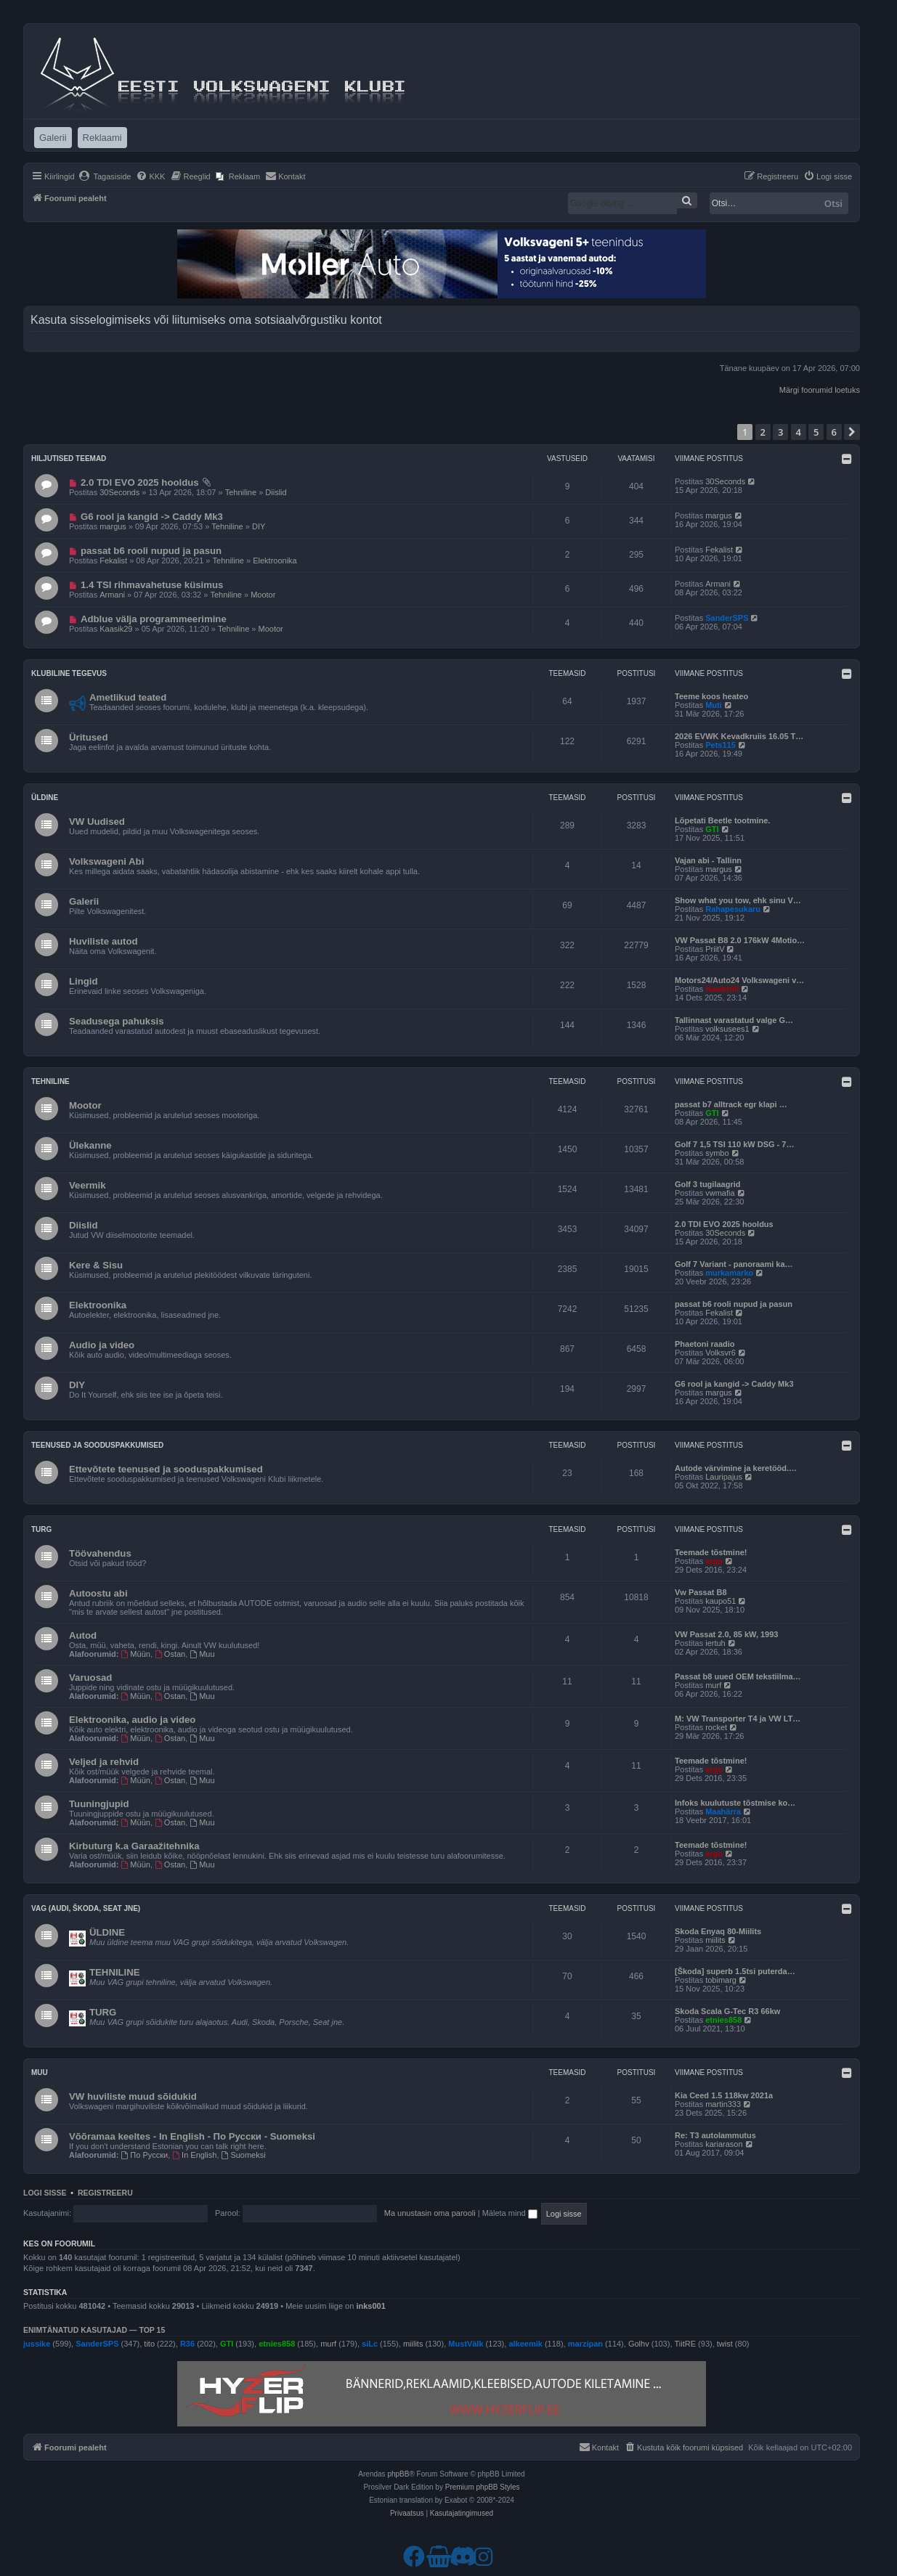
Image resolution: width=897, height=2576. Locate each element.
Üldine (44, 798)
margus (113, 526)
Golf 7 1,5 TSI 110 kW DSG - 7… (734, 1144)
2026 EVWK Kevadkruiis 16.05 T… (739, 736)
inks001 (370, 2306)
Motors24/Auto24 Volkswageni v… (739, 980)
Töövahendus (100, 1553)
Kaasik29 (116, 628)
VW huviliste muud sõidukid (133, 2096)
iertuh (715, 1643)
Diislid (275, 492)
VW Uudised (97, 821)
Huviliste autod (103, 941)
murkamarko (729, 1272)
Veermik (87, 1185)
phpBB (398, 2474)
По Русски (145, 2155)
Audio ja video (101, 1345)
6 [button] (834, 432)
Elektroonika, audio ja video (132, 1719)
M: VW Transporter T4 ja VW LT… (737, 1718)
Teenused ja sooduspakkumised (97, 1445)
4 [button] (798, 432)
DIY (258, 526)
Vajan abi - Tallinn (708, 860)
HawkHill (722, 989)
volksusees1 (727, 1028)
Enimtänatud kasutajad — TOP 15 (94, 2330)
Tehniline (240, 492)
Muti (713, 705)
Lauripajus (723, 1476)
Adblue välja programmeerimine (154, 619)
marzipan (585, 2343)
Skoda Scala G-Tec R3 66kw (727, 2011)
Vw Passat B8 (701, 1592)
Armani (112, 594)
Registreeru (105, 2192)
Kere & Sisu (96, 1265)
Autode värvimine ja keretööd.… (736, 1468)
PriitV (714, 949)
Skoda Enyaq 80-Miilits (718, 1931)
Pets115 (720, 745)
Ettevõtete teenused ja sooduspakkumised (166, 1469)
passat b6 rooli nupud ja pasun (151, 550)
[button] (852, 432)
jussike (36, 2343)
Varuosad (90, 1677)
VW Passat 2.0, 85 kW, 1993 (726, 1634)
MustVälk (465, 2343)
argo (714, 1561)
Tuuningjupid (99, 1803)
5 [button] (816, 432)
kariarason (723, 2144)
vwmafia (719, 1193)
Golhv (638, 2343)
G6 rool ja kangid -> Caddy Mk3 (152, 516)
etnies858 (723, 2019)
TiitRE (686, 2343)
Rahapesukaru (732, 909)
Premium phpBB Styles (482, 2487)
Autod (83, 1635)
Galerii (84, 901)
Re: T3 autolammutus (715, 2135)
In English (194, 2155)
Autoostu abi (98, 1593)
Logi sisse (45, 2192)
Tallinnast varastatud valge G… (734, 1020)
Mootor (263, 594)
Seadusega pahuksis (116, 1021)
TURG (102, 2012)
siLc (370, 2343)
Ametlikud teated (127, 697)
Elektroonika (275, 560)
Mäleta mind (509, 2213)
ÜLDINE (107, 1932)
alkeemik (525, 2343)
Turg (41, 1529)
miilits (715, 1940)
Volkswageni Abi (106, 861)
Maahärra (723, 1811)
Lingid (83, 981)
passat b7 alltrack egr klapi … (731, 1104)
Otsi (833, 203)
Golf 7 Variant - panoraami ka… (734, 1264)
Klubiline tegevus (69, 673)
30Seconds (119, 492)
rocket (716, 1727)
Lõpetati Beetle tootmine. (722, 820)
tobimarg (720, 1980)
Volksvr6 (720, 1352)
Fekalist (113, 560)
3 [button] (780, 432)
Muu (202, 1654)
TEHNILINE (114, 1972)
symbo (716, 1153)
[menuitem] (104, 176)
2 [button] (763, 432)
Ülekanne (90, 1145)
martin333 (723, 2104)
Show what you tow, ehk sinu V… (738, 900)
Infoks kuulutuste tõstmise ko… (735, 1802)
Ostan (170, 1654)
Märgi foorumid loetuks (819, 390)
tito (149, 2343)
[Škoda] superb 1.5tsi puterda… (735, 1971)
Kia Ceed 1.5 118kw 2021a (724, 2095)
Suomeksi (244, 2155)
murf (713, 1685)
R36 (187, 2343)
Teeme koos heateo (711, 696)
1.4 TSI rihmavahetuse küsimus (152, 584)
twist (725, 2343)
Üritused (88, 737)
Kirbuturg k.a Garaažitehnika (134, 1846)
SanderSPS (726, 618)
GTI (711, 829)
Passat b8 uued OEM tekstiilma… (738, 1676)
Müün (135, 1654)
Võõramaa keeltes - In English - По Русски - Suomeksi (192, 2136)
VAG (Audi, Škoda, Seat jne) (85, 1908)
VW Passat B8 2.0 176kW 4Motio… (740, 940)
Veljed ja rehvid (104, 1761)
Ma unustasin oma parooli (430, 2213)
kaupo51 (720, 1601)
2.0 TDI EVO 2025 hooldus (140, 482)
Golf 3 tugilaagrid (707, 1184)
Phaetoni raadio (705, 1344)
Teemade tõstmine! (711, 1552)
